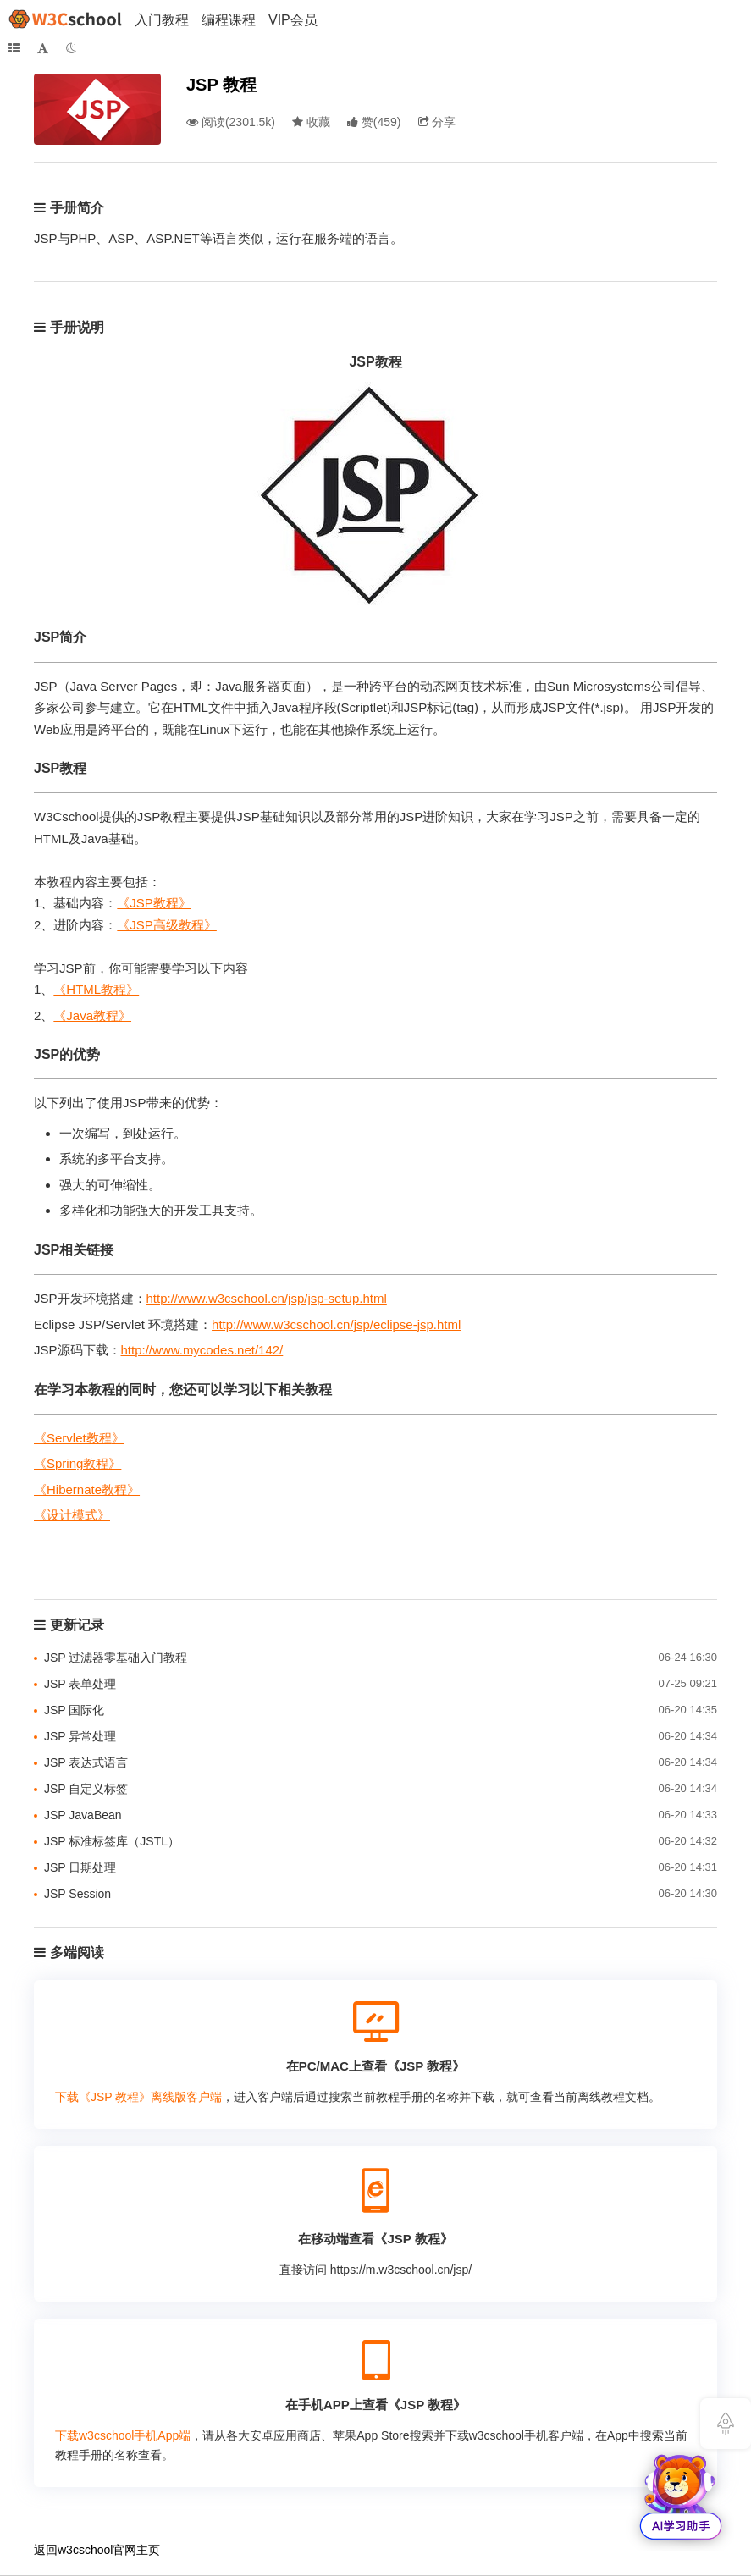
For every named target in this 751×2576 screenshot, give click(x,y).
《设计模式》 (72, 1515)
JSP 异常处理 (80, 1736)
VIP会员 (293, 20)
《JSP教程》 (154, 903)
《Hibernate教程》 (87, 1489)
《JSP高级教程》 (167, 925)
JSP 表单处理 (80, 1684)
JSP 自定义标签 (86, 1788)
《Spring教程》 (77, 1463)
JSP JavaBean (83, 1815)
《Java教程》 (92, 1015)
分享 (437, 122)
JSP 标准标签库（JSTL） (111, 1841)
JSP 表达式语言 (86, 1762)
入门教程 (162, 20)
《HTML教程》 (96, 989)
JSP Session (77, 1893)
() (374, 122)
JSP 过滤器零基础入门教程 (115, 1657)
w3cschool (85, 2550)
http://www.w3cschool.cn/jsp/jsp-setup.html (266, 1298)
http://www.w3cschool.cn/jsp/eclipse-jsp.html (336, 1324)
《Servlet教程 (73, 1438)
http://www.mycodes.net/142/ (202, 1350)
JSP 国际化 (74, 1710)
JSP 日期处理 (80, 1867)
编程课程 (229, 20)
